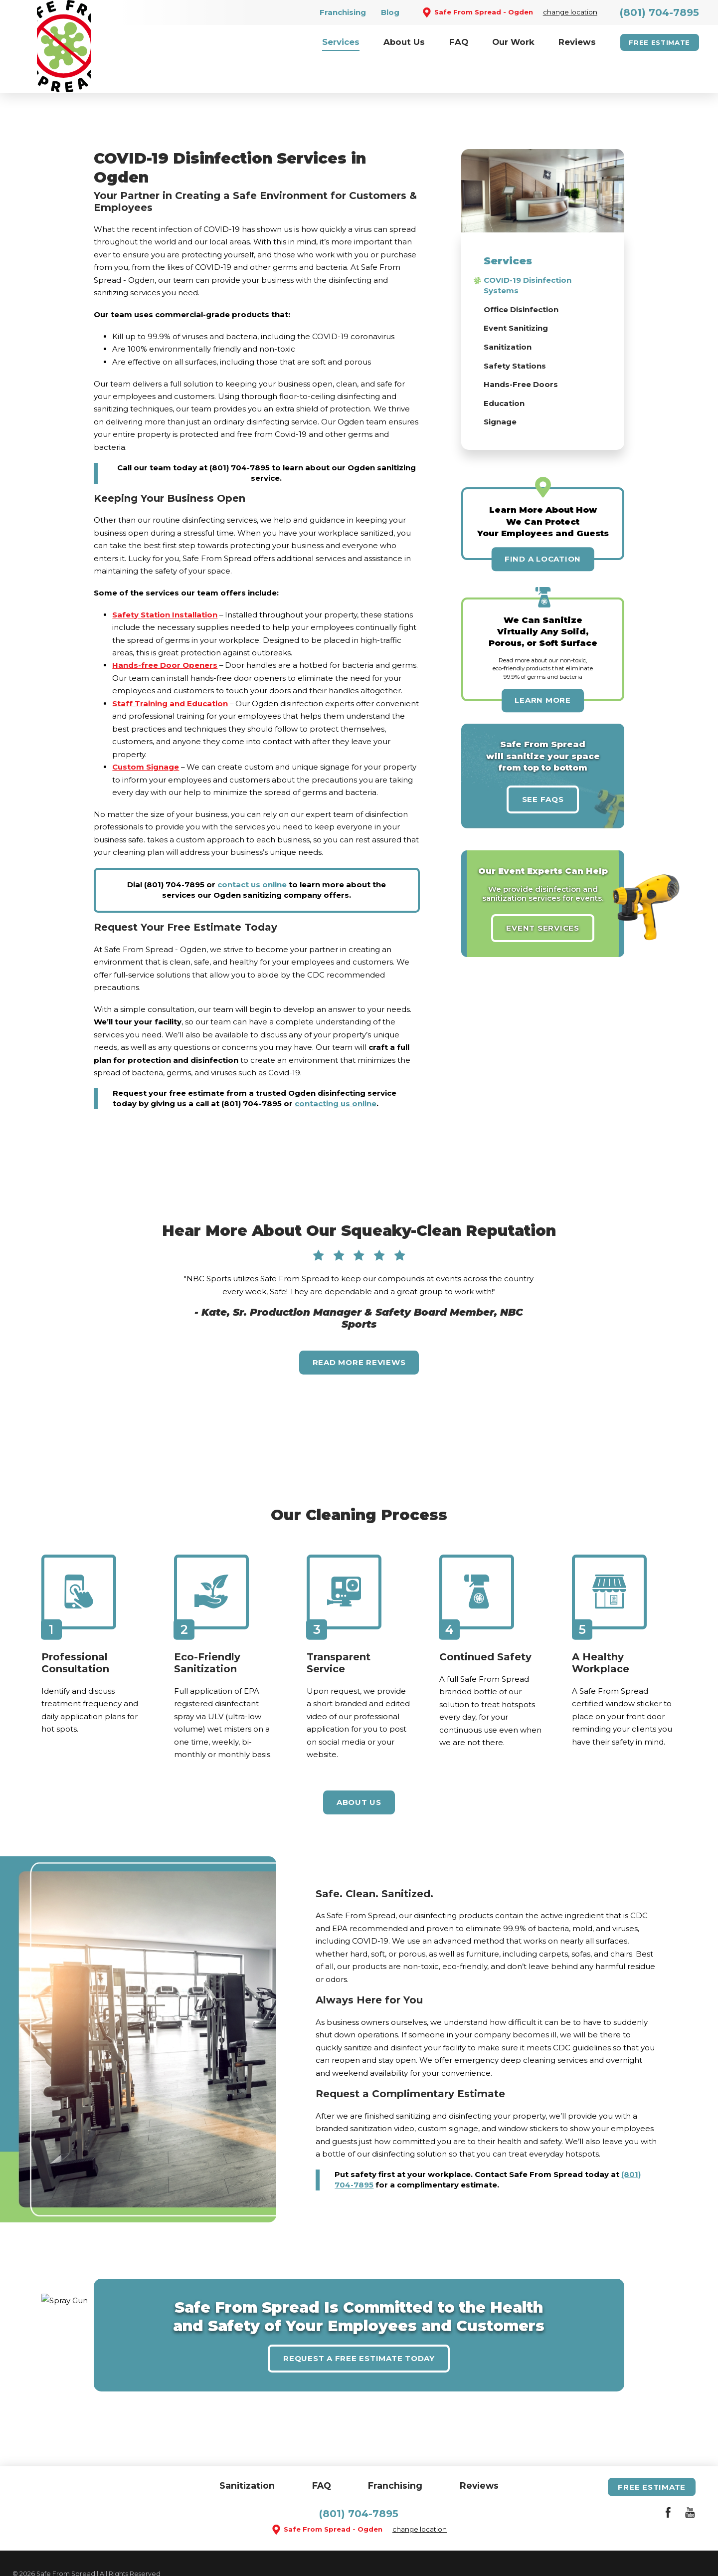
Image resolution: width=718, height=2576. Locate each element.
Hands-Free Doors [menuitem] (521, 352)
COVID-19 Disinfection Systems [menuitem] (527, 253)
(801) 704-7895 (659, 12)
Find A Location (543, 526)
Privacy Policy (179, 2553)
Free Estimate (659, 42)
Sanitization (247, 2452)
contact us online (252, 852)
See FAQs (543, 766)
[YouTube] (690, 2481)
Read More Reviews (359, 1330)
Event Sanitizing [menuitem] (516, 295)
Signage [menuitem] (500, 389)
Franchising (343, 12)
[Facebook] (668, 2481)
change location (570, 12)
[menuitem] (340, 42)
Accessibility (124, 2553)
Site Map (77, 2553)
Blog (390, 12)
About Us (359, 1770)
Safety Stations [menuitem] (515, 333)
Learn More (543, 667)
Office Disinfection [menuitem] (521, 276)
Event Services (542, 895)
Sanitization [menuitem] (508, 314)
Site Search (30, 2553)
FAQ (321, 2452)
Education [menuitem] (504, 370)
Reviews (479, 2452)
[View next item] (616, 1257)
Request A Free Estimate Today (359, 2325)
